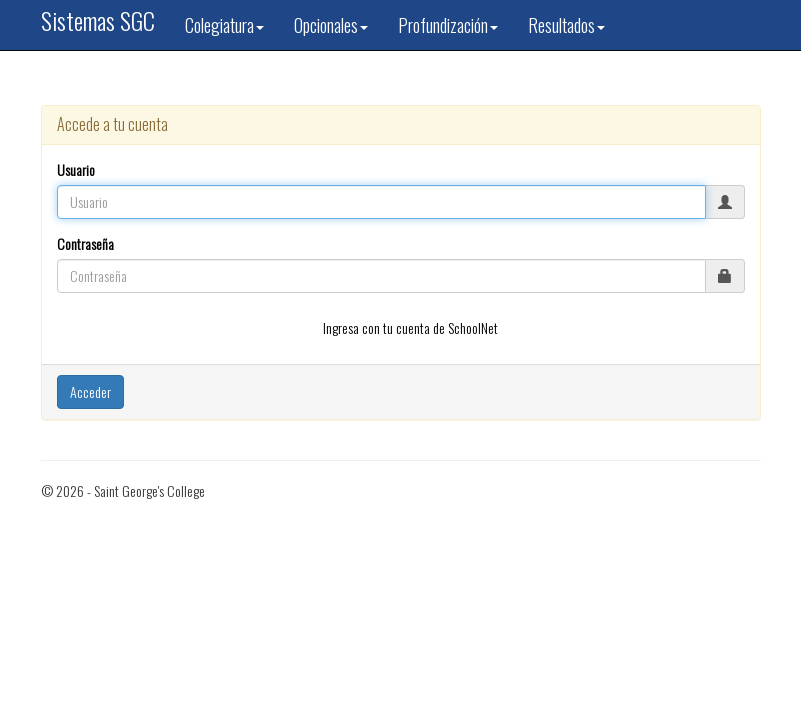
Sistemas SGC (98, 20)
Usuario (76, 170)
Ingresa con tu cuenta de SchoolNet (410, 328)
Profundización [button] (448, 25)
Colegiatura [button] (224, 25)
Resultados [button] (566, 25)
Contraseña (85, 244)
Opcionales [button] (331, 25)
